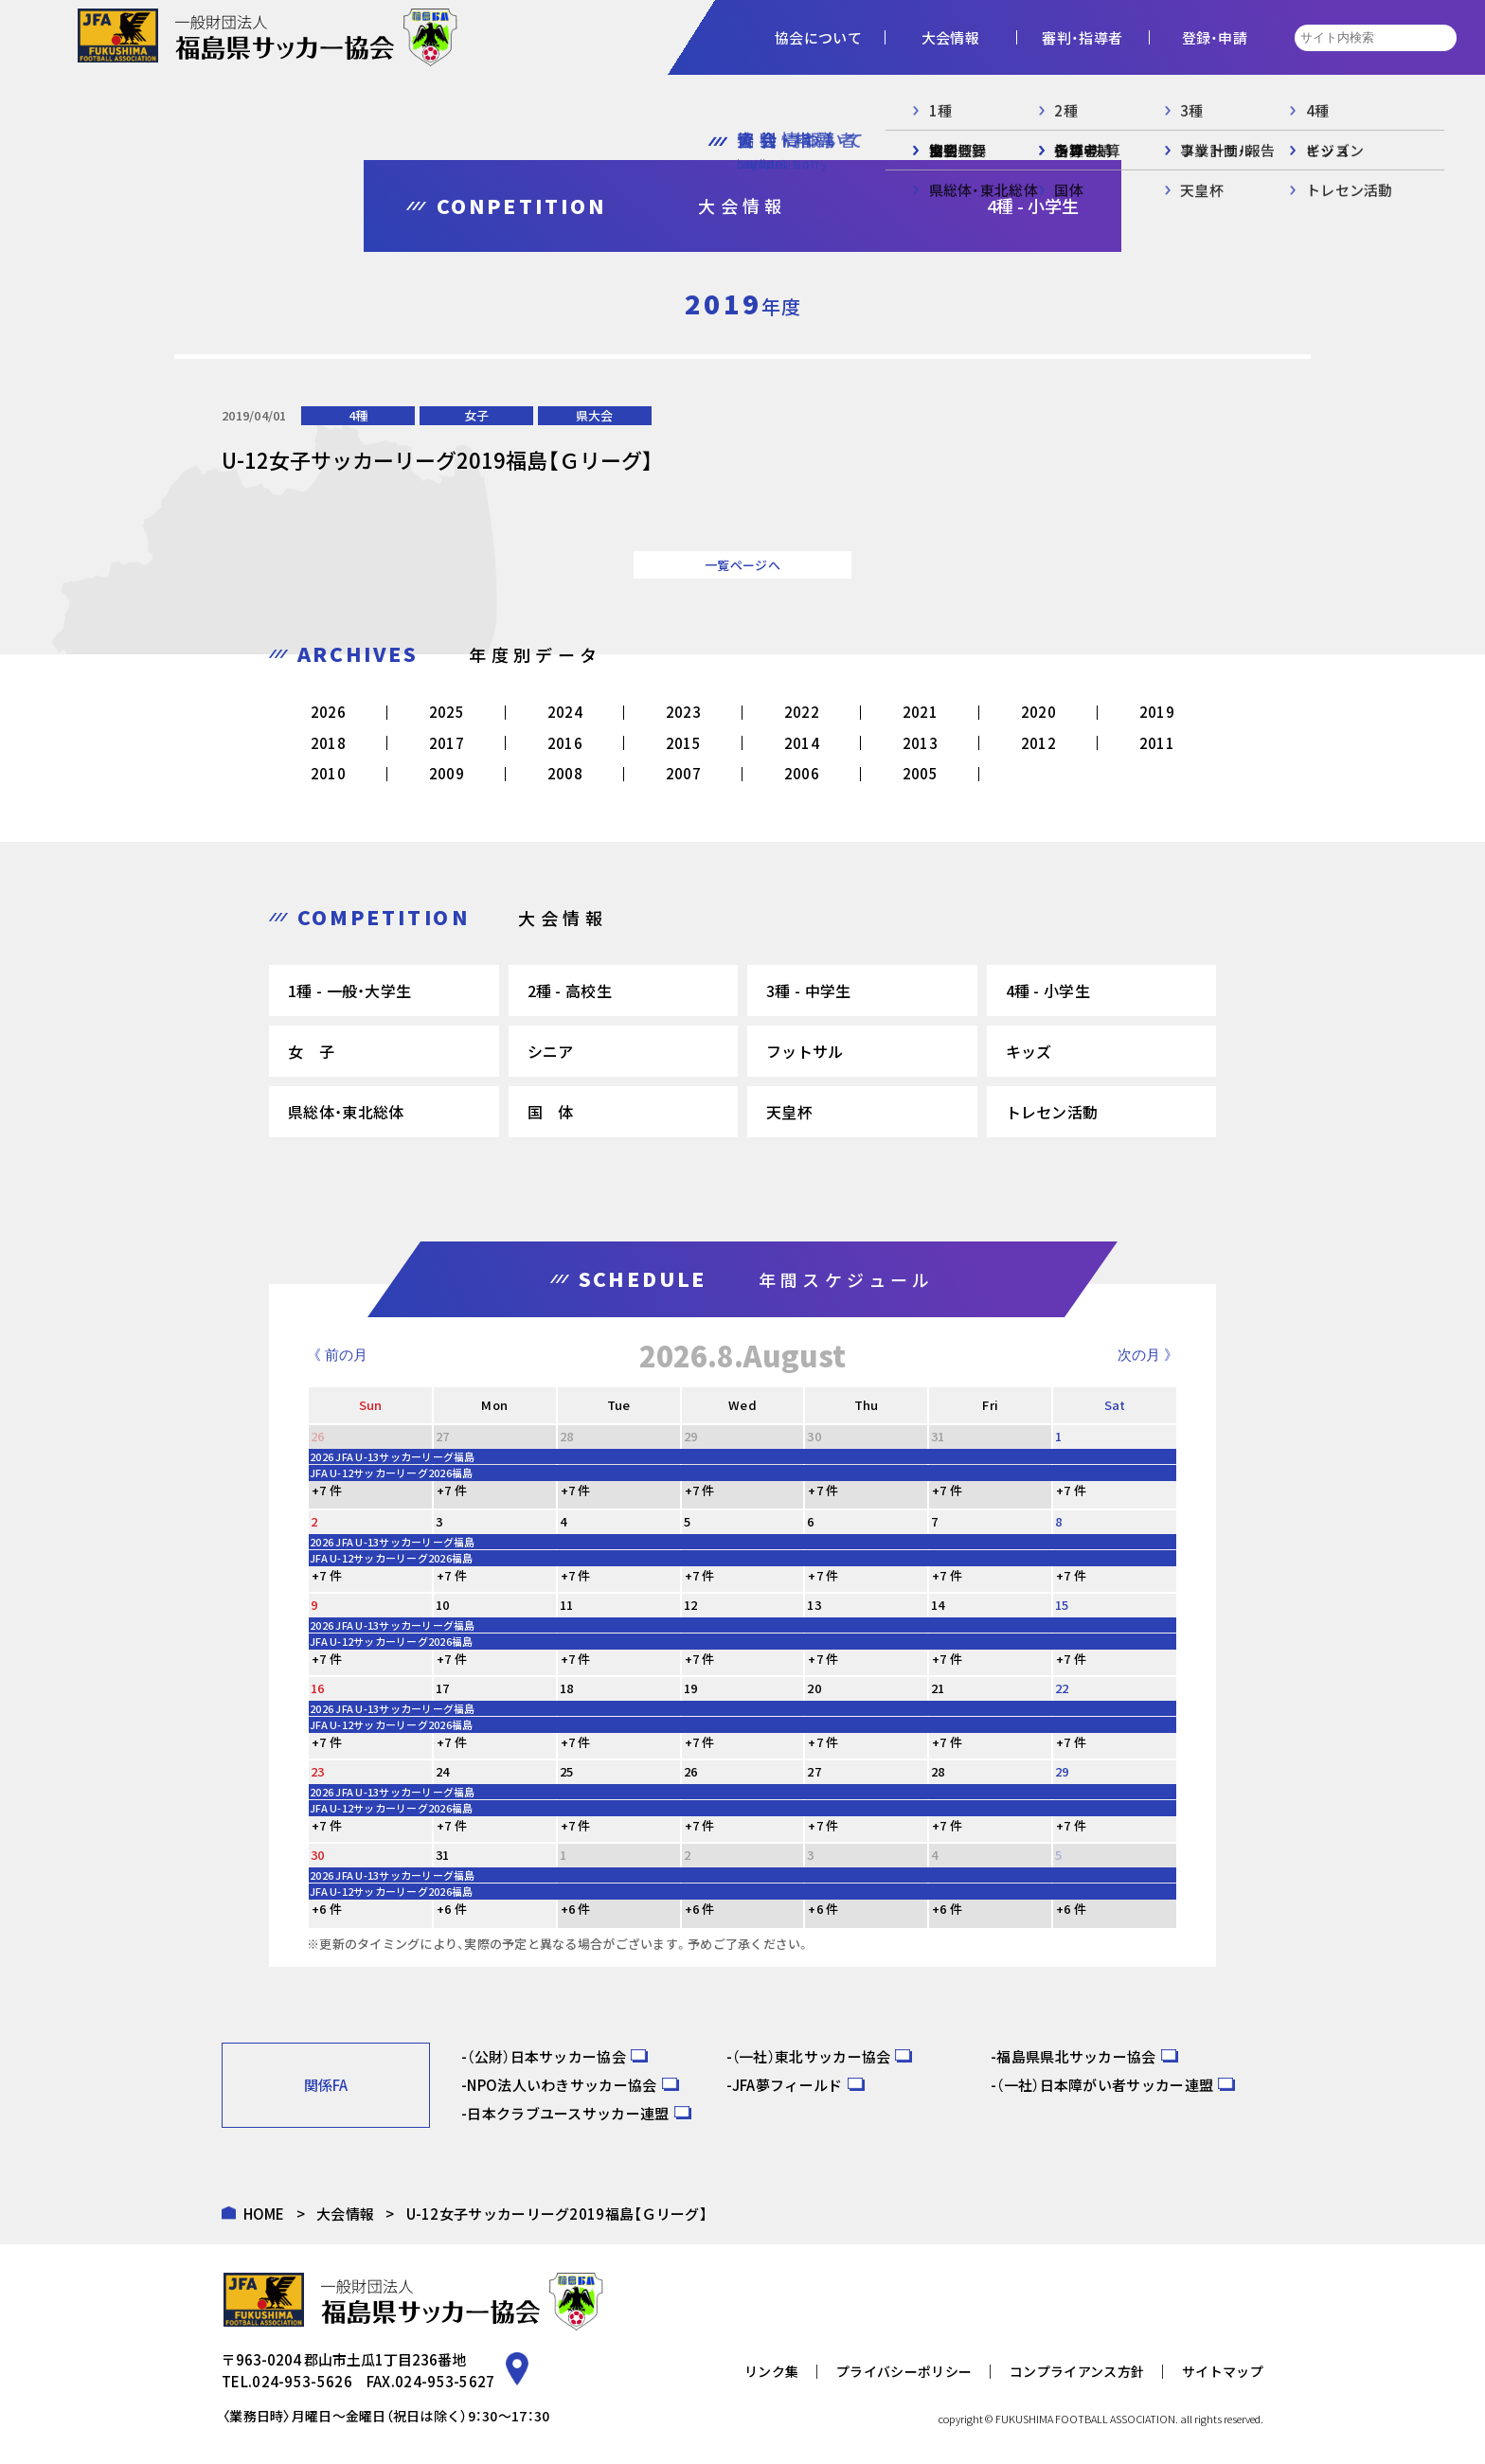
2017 (446, 743)
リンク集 (771, 2371)
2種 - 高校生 (570, 990)
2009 (446, 773)
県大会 (594, 415)
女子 (476, 415)
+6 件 (327, 1909)
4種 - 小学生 (1048, 990)
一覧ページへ (742, 565)
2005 (920, 773)
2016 (564, 743)
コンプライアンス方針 (1077, 2371)
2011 (1156, 743)
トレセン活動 (1052, 1111)
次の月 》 (1148, 1355)
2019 (1156, 712)
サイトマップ (1222, 2371)
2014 (801, 743)
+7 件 (327, 1490)
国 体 (551, 1111)
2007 (683, 773)
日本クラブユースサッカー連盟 (568, 2113)
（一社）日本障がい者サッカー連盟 (1104, 2085)
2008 (564, 773)
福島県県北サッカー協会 (1075, 2056)
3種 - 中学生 (808, 990)
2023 (683, 712)
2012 (1038, 743)
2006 (801, 773)
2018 (328, 743)
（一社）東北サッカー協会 (811, 2056)
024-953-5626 (302, 2381)
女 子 (311, 1051)
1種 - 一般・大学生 (349, 990)
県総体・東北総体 (345, 1111)
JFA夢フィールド (787, 2085)
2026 (328, 712)
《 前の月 (337, 1355)
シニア (551, 1051)
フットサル (805, 1051)
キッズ (1029, 1051)
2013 (920, 743)
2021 (920, 712)
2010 (328, 773)
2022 (801, 712)
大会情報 (345, 2213)
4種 (358, 415)
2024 (564, 712)
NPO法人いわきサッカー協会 (561, 2085)
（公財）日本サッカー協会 (546, 2056)
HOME (264, 2213)
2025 (446, 712)
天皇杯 (789, 1111)
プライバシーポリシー (904, 2371)
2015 (683, 743)
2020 (1038, 712)
